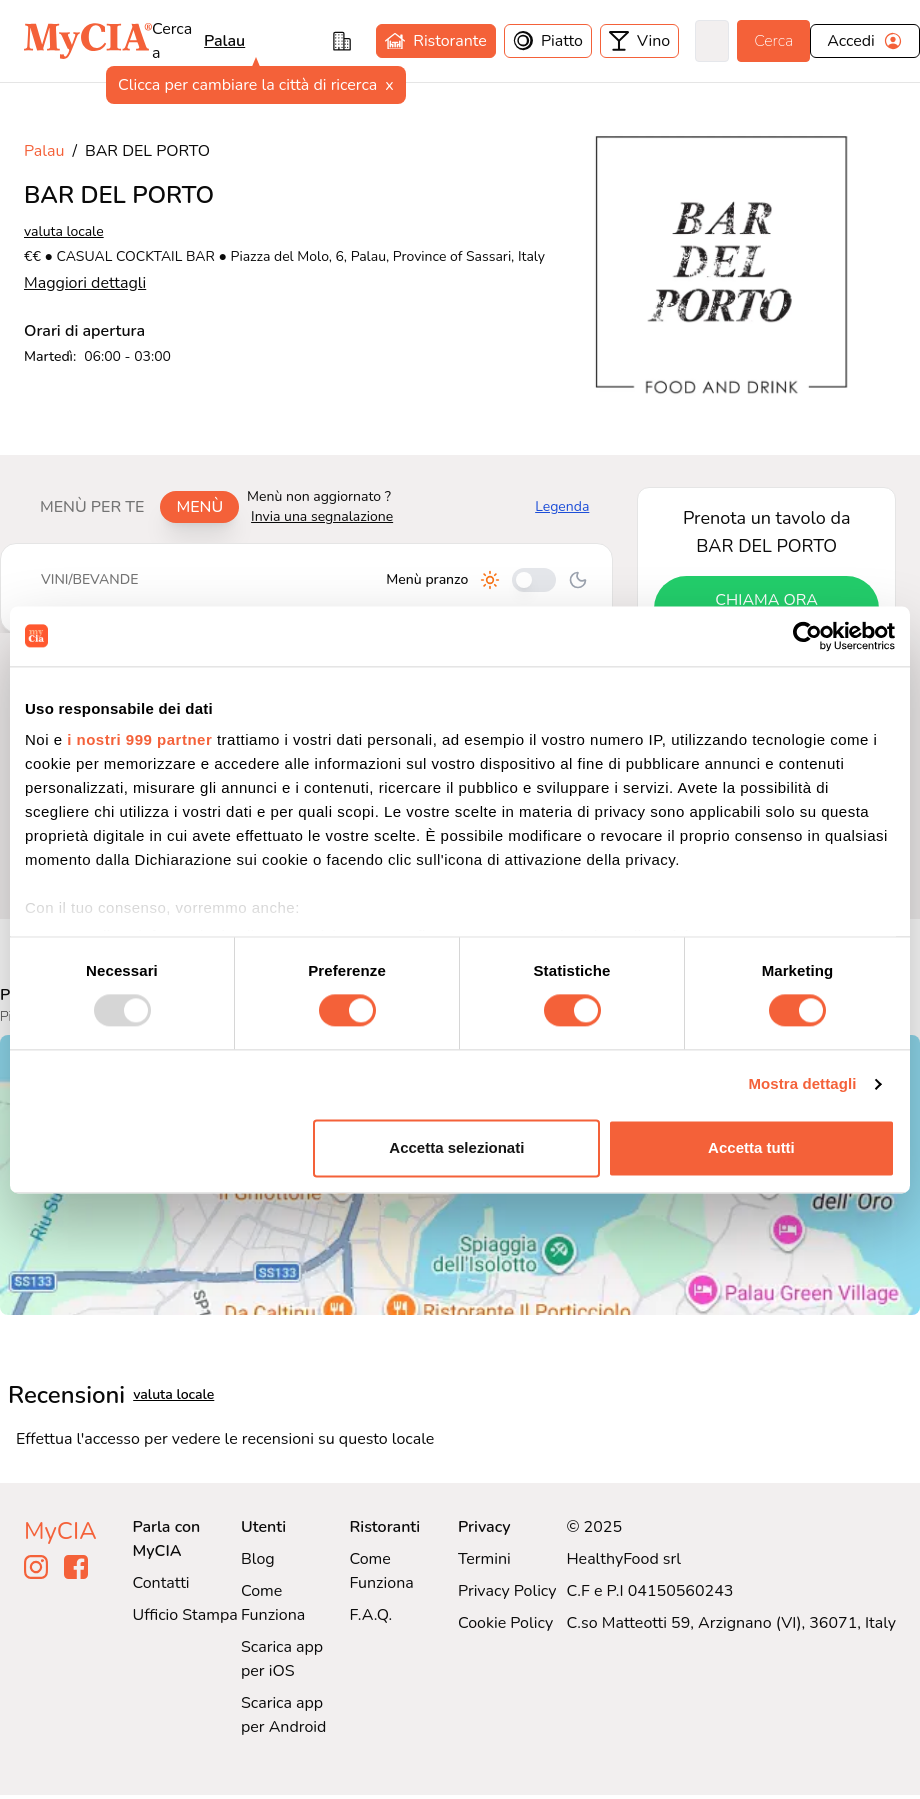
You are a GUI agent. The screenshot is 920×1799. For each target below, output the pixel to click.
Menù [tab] (199, 507)
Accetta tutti (751, 1147)
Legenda (562, 506)
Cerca (773, 41)
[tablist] (131, 507)
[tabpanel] (306, 588)
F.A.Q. (370, 1615)
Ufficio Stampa (185, 1615)
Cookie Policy (505, 1623)
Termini (484, 1559)
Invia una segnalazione (322, 516)
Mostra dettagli (802, 1084)
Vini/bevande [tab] (89, 579)
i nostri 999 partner (139, 739)
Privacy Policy (507, 1591)
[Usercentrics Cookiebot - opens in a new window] (807, 636)
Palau (224, 41)
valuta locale (64, 231)
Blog (258, 1559)
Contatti (161, 1583)
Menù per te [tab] (92, 507)
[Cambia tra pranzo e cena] (534, 580)
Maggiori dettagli (85, 283)
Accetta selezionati (456, 1147)
